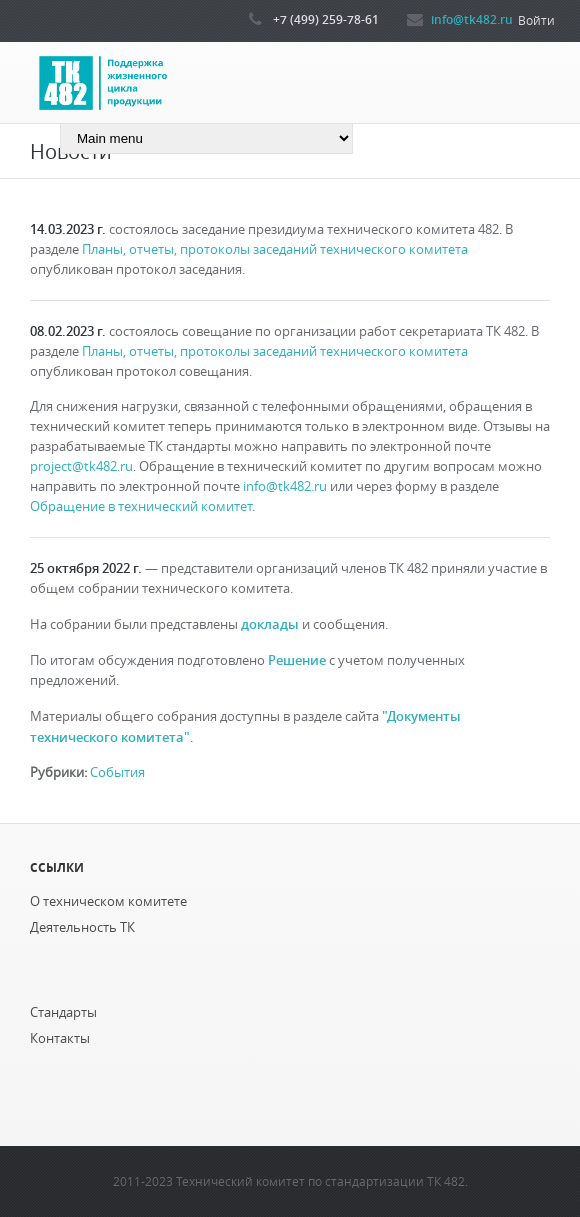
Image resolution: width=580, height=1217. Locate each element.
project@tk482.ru (81, 466)
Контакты (60, 1038)
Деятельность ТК (82, 927)
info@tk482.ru (472, 19)
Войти (536, 20)
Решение (297, 660)
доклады (270, 624)
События (117, 772)
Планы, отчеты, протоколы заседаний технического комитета (275, 249)
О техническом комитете (108, 901)
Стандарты (63, 1012)
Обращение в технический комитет (141, 506)
